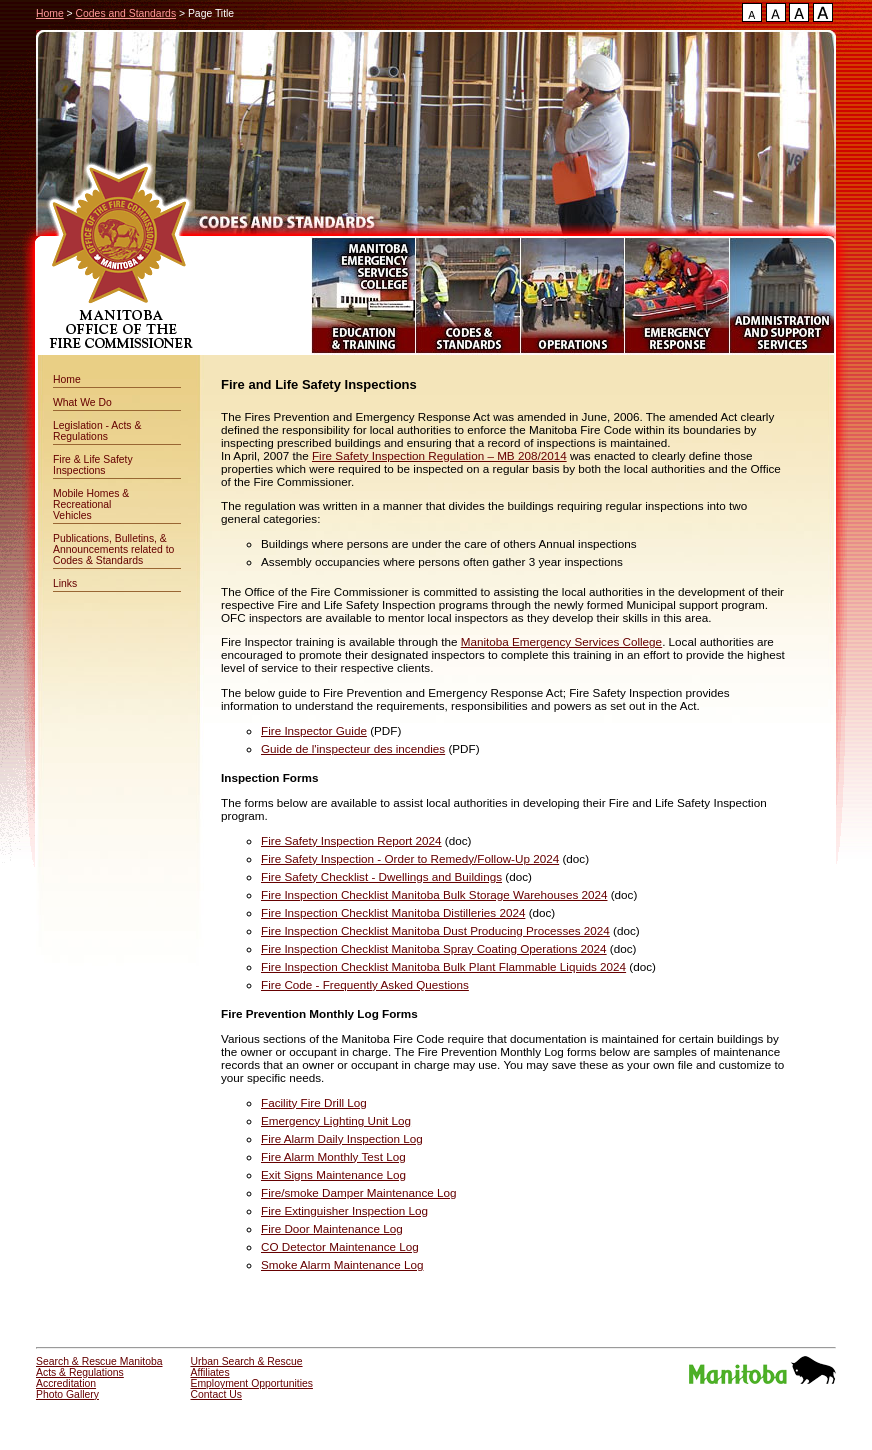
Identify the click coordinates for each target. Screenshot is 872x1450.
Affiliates (210, 1372)
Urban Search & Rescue (247, 1361)
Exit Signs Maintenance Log (333, 1174)
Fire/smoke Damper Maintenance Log (359, 1192)
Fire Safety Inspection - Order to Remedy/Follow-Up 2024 (410, 858)
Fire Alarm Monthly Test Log (333, 1156)
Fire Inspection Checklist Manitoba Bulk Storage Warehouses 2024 (434, 894)
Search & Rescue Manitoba (99, 1361)
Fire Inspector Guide (314, 730)
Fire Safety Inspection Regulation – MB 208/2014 (439, 455)
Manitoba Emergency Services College (561, 641)
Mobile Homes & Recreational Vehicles (91, 504)
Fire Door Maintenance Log (332, 1228)
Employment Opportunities (252, 1383)
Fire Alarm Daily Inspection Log (342, 1138)
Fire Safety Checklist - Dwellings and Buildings (381, 876)
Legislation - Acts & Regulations (97, 431)
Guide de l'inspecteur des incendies (353, 748)
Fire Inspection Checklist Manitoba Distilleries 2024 (393, 912)
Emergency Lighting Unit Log (336, 1120)
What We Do (82, 402)
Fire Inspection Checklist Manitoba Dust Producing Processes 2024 (435, 930)
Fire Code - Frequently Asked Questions (365, 984)
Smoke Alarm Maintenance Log (342, 1264)
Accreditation (66, 1383)
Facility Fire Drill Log (314, 1102)
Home (50, 13)
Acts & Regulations (80, 1372)
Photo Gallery (67, 1394)
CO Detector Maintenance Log (340, 1246)
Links (65, 583)
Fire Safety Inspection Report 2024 (351, 840)
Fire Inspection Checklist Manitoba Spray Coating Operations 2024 (434, 948)
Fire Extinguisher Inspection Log (344, 1210)
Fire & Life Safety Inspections (93, 465)
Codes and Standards (126, 13)
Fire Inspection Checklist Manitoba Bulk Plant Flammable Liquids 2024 (443, 966)
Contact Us (216, 1394)
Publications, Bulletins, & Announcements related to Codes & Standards (113, 549)
